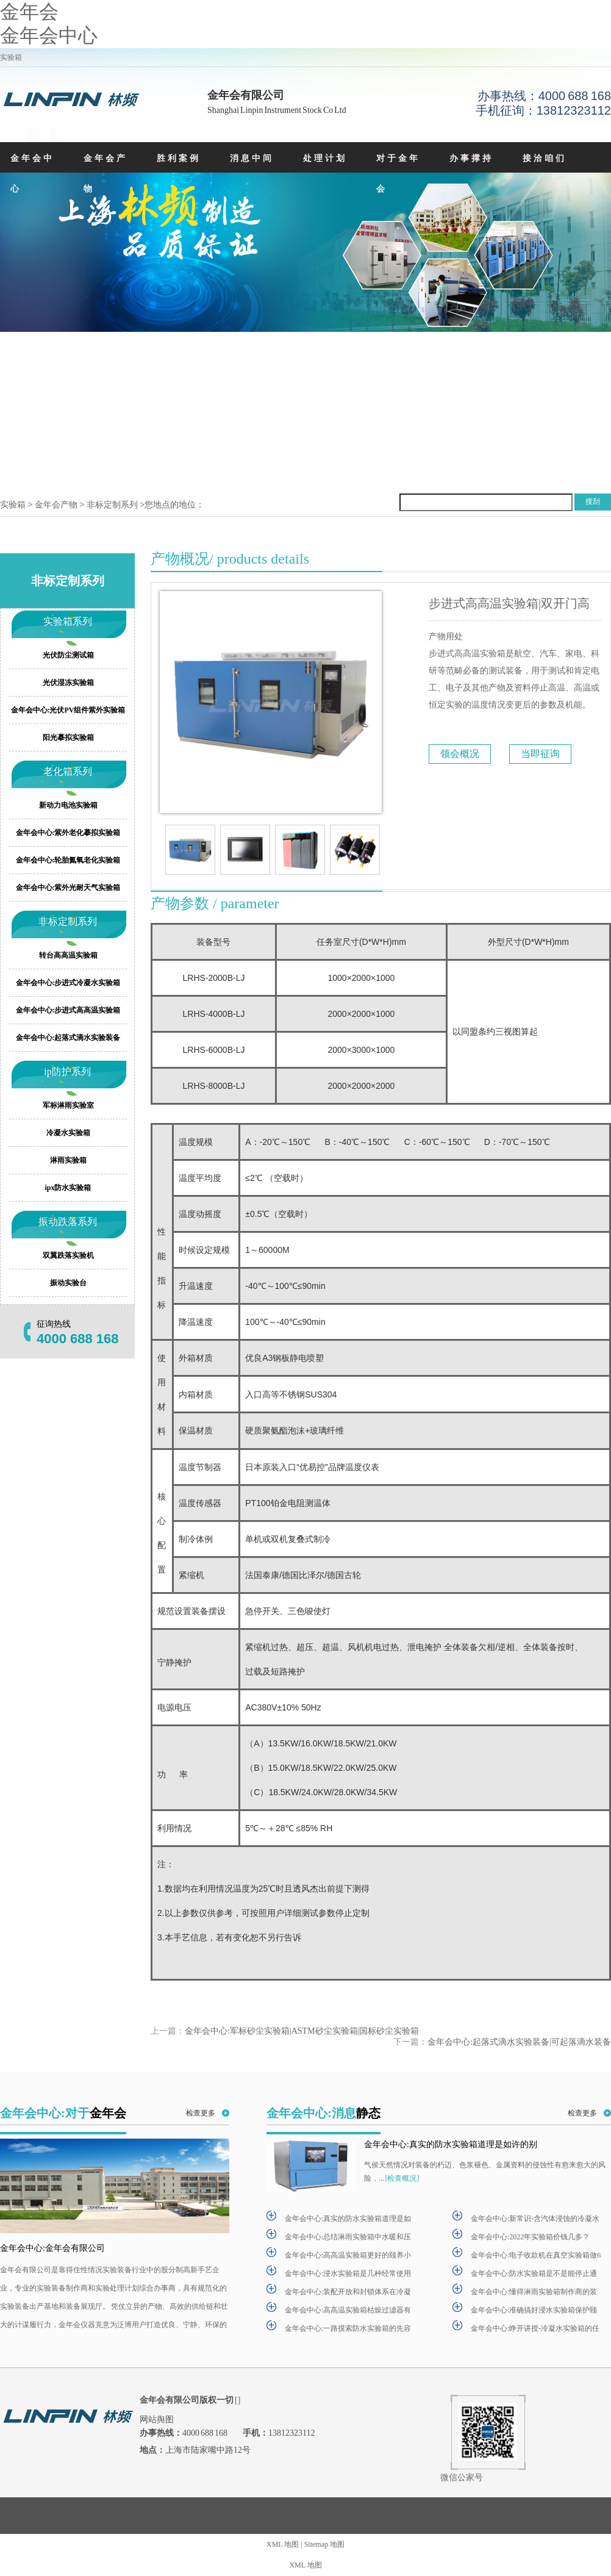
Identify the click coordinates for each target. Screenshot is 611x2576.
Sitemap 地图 (324, 2544)
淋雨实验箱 (68, 1160)
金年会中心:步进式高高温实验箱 (68, 1010)
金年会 (29, 12)
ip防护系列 (67, 1071)
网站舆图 (157, 2419)
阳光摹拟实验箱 (68, 737)
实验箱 (13, 504)
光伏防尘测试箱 (68, 655)
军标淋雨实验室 (68, 1105)
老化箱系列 (67, 771)
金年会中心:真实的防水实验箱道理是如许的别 (450, 2144)
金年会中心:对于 (63, 2113)
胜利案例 (179, 158)
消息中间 (252, 158)
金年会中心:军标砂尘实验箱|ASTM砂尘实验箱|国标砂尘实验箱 (302, 2031)
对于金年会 (398, 173)
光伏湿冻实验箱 (68, 682)
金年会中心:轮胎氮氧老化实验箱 (68, 860)
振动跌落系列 (67, 1221)
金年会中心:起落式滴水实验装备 (68, 1037)
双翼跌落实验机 (68, 1255)
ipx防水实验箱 (68, 1187)
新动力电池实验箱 (68, 805)
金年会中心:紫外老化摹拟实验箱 (68, 832)
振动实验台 (68, 1283)
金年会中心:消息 (323, 2113)
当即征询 (540, 753)
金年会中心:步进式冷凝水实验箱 (68, 982)
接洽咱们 (544, 158)
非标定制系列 (112, 504)
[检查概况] (402, 2178)
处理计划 (325, 158)
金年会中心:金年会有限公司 (52, 2248)
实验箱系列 (67, 621)
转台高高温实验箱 (68, 955)
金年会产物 (105, 173)
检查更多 (200, 2113)
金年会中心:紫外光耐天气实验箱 (68, 887)
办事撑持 (471, 158)
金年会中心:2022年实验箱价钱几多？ (530, 2237)
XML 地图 (282, 2544)
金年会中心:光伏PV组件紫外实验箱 (68, 710)
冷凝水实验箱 (68, 1132)
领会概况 (459, 753)
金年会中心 (49, 35)
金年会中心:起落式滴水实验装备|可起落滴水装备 (519, 2041)
